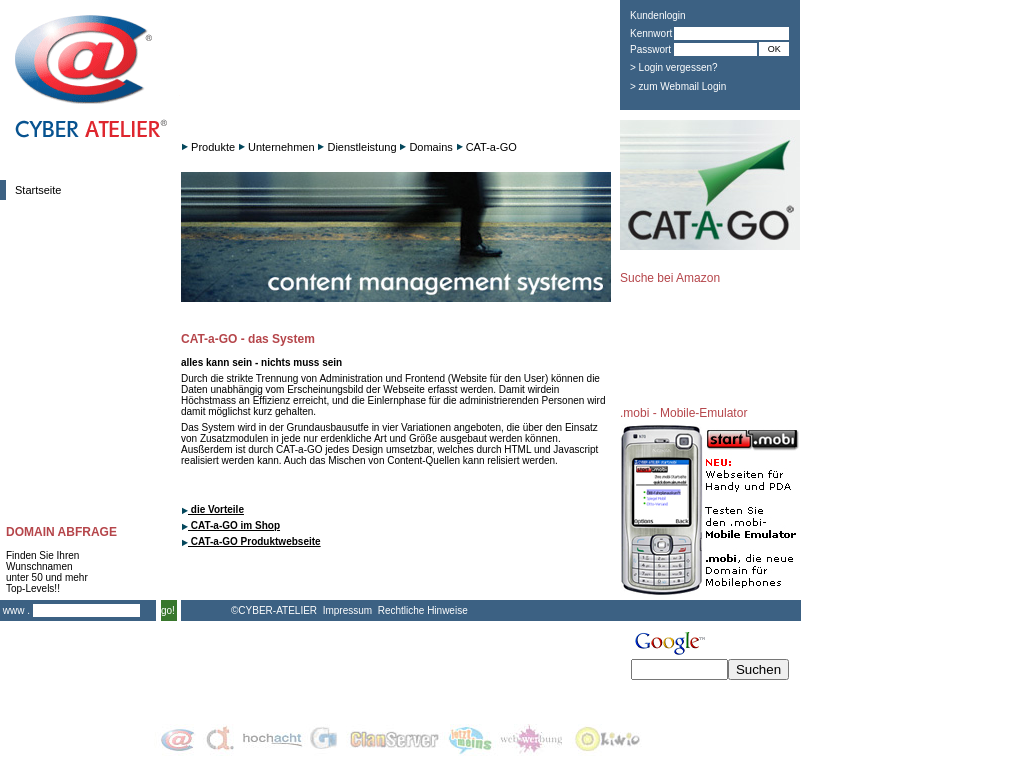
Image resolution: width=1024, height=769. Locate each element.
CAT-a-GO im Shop (230, 525)
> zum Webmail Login (678, 86)
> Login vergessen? (674, 67)
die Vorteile (212, 509)
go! (168, 610)
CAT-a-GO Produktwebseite (251, 541)
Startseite (38, 190)
